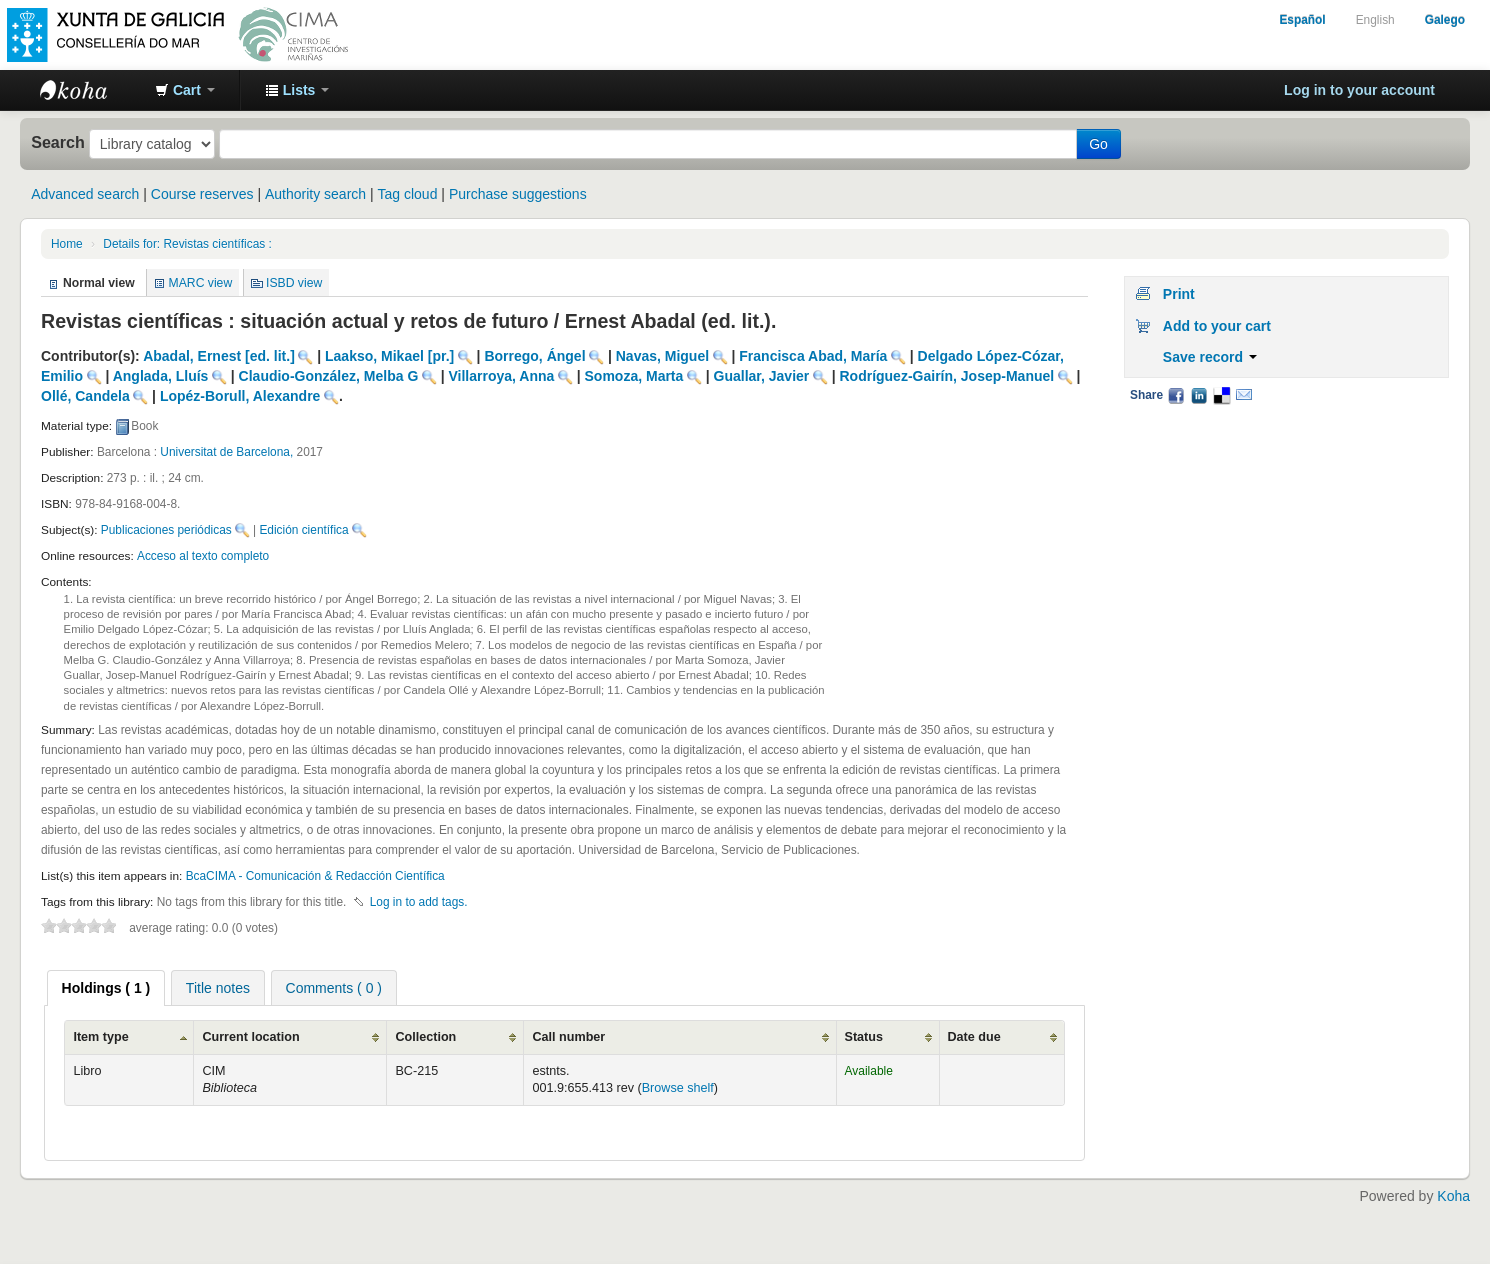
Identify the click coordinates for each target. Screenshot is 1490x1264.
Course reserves (202, 194)
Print (1179, 294)
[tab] (106, 988)
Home (67, 244)
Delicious (1221, 395)
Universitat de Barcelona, (226, 452)
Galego (1445, 20)
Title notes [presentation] (218, 988)
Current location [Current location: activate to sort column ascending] (250, 1037)
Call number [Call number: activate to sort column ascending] (568, 1037)
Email (1244, 395)
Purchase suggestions (518, 194)
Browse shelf (678, 1088)
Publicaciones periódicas (166, 530)
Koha (1453, 1196)
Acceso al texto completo (203, 556)
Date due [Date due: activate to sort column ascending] (974, 1037)
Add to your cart (1217, 326)
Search (58, 142)
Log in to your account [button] (1359, 90)
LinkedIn (1199, 395)
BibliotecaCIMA (90, 90)
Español (1302, 20)
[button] (185, 90)
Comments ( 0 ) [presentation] (334, 988)
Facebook (1176, 395)
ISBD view (294, 283)
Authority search (315, 194)
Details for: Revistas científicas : (187, 244)
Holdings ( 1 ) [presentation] (106, 988)
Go (1098, 144)
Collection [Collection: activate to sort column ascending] (425, 1037)
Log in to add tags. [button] (419, 902)
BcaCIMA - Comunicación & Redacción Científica (315, 876)
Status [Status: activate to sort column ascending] (864, 1037)
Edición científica (303, 530)
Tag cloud (408, 194)
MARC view (201, 283)
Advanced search (85, 194)
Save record (1210, 357)
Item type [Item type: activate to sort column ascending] (100, 1037)
